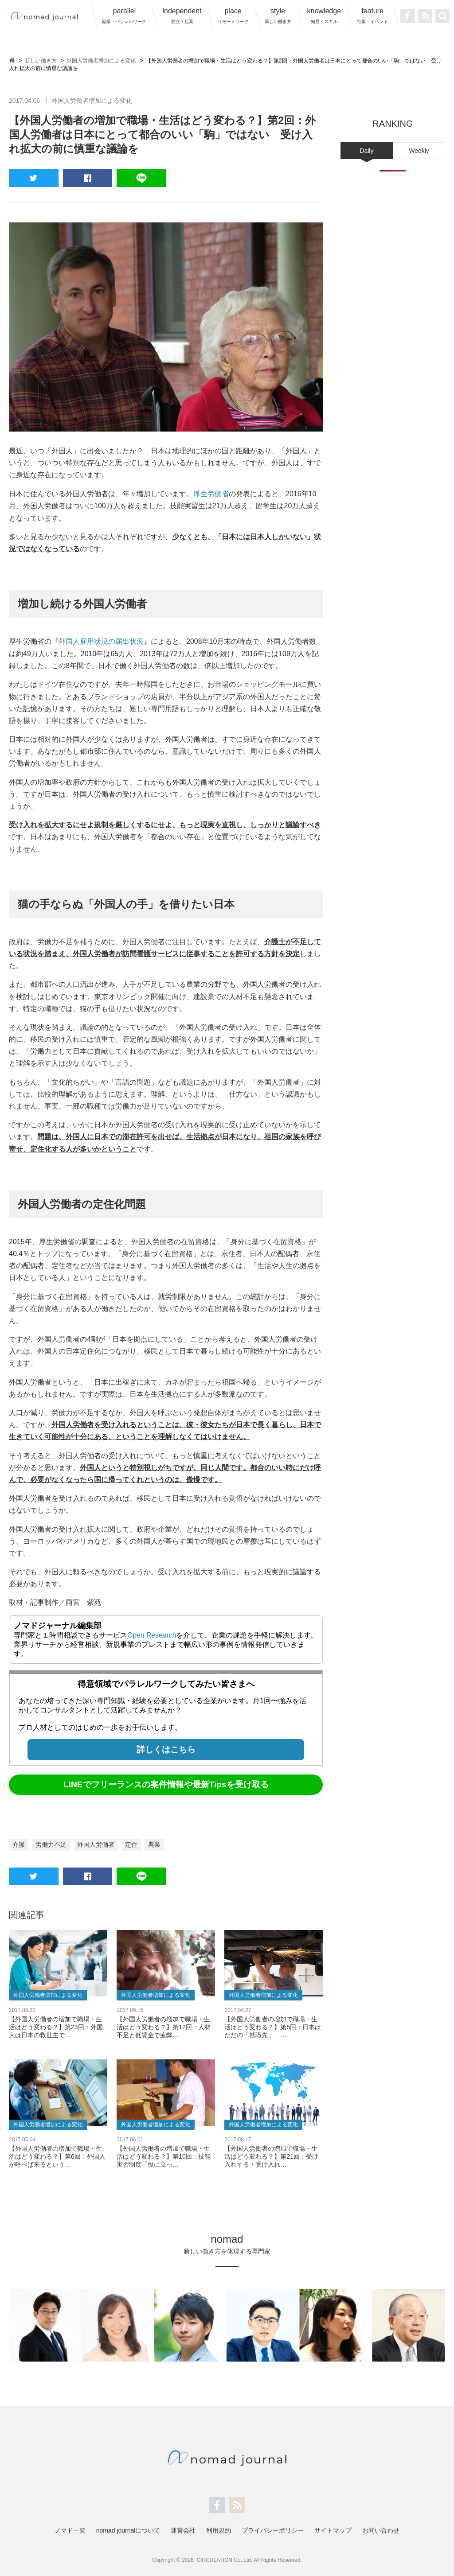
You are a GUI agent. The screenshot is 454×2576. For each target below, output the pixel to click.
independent (181, 15)
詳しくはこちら (166, 1748)
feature (372, 15)
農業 (154, 1843)
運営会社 (183, 2529)
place (233, 15)
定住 (131, 1843)
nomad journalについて (128, 2529)
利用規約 (218, 2529)
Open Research (152, 1634)
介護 (18, 1843)
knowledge (324, 15)
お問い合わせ (380, 2529)
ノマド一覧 (70, 2529)
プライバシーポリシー (273, 2529)
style (278, 15)
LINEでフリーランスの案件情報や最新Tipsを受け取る (166, 1783)
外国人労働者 (95, 1843)
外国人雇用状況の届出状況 (101, 641)
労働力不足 (51, 1843)
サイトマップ (333, 2529)
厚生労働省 (211, 494)
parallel (124, 15)
